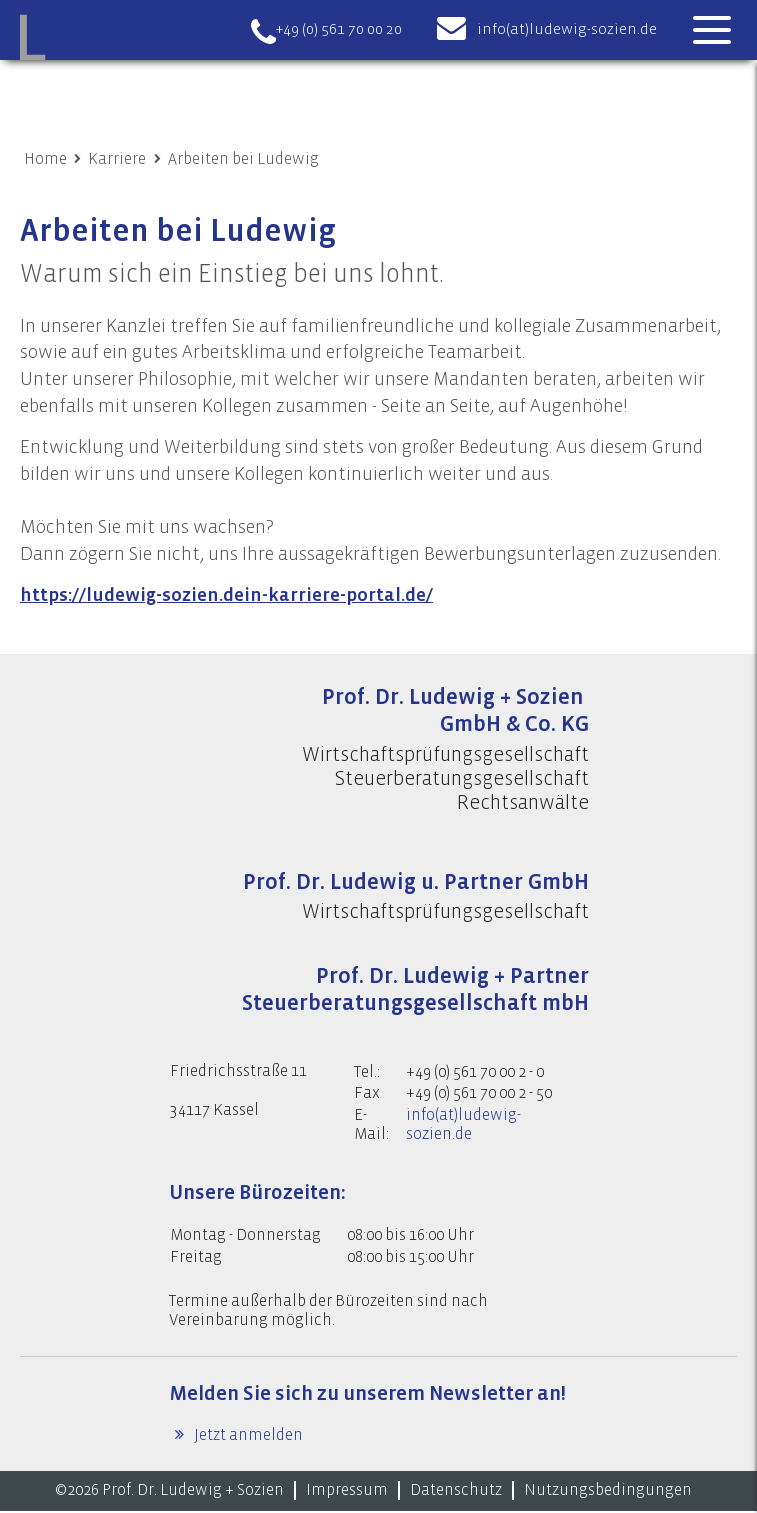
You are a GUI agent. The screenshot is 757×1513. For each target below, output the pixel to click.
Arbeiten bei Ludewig (243, 159)
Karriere (117, 159)
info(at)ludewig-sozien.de (567, 29)
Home (45, 159)
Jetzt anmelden (247, 1438)
